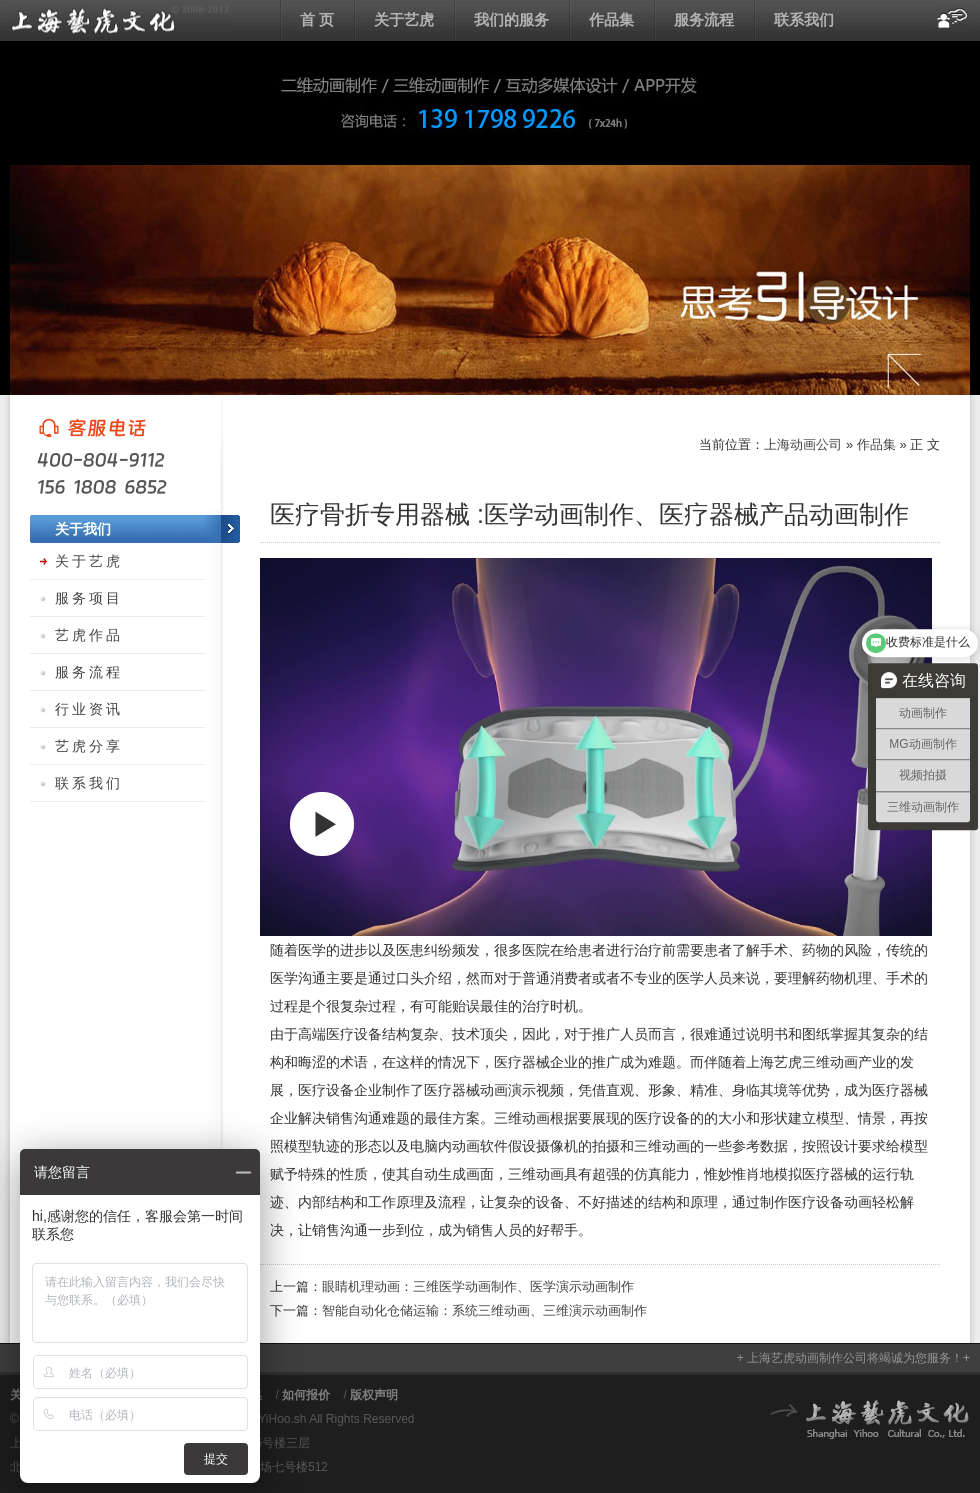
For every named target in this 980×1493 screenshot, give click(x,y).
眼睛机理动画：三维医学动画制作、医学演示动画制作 (478, 1286)
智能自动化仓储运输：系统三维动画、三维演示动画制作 (484, 1310)
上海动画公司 (120, 20)
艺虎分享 (89, 746)
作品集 (611, 19)
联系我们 (804, 19)
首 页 (317, 19)
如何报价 (306, 1395)
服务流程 (704, 19)
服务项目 (89, 598)
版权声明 (374, 1395)
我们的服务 (511, 19)
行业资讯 (89, 709)
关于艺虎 (404, 19)
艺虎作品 (89, 635)
